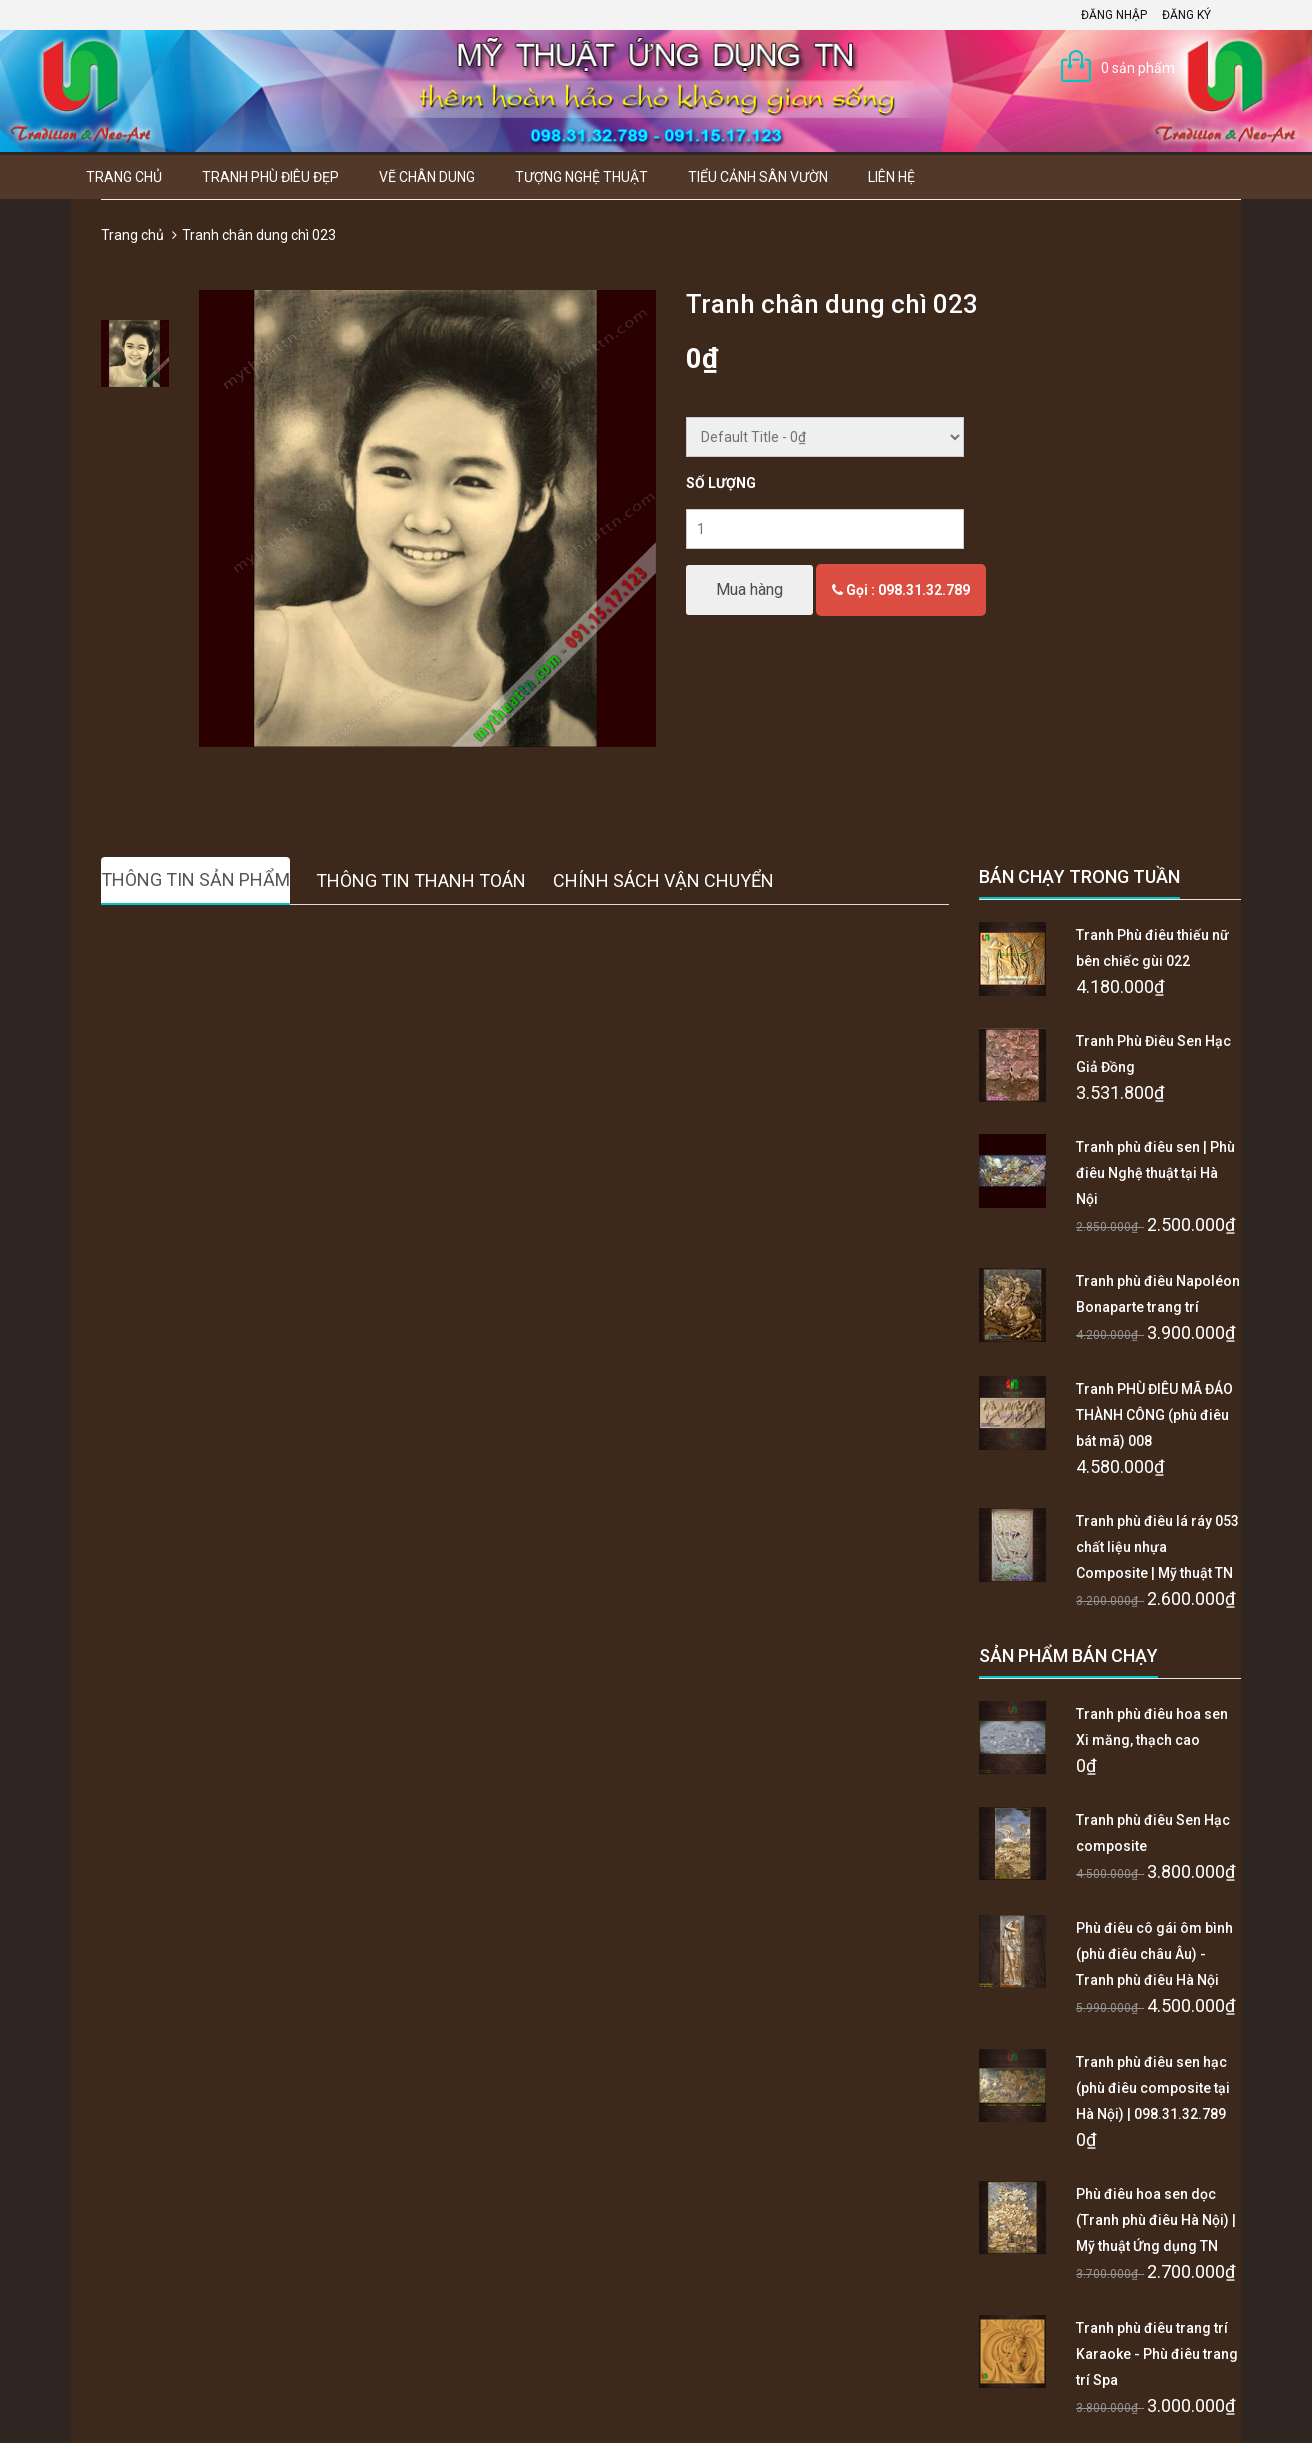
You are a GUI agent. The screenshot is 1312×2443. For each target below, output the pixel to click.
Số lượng (721, 483)
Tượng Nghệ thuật (581, 177)
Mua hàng (749, 589)
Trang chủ (124, 177)
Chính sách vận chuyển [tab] (663, 880)
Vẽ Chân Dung (427, 177)
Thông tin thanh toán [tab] (421, 880)
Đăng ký (1186, 15)
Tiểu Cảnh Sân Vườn (758, 177)
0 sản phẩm (1138, 68)
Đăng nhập (1114, 15)
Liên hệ (891, 177)
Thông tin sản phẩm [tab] (195, 879)
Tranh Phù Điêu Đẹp (270, 177)
